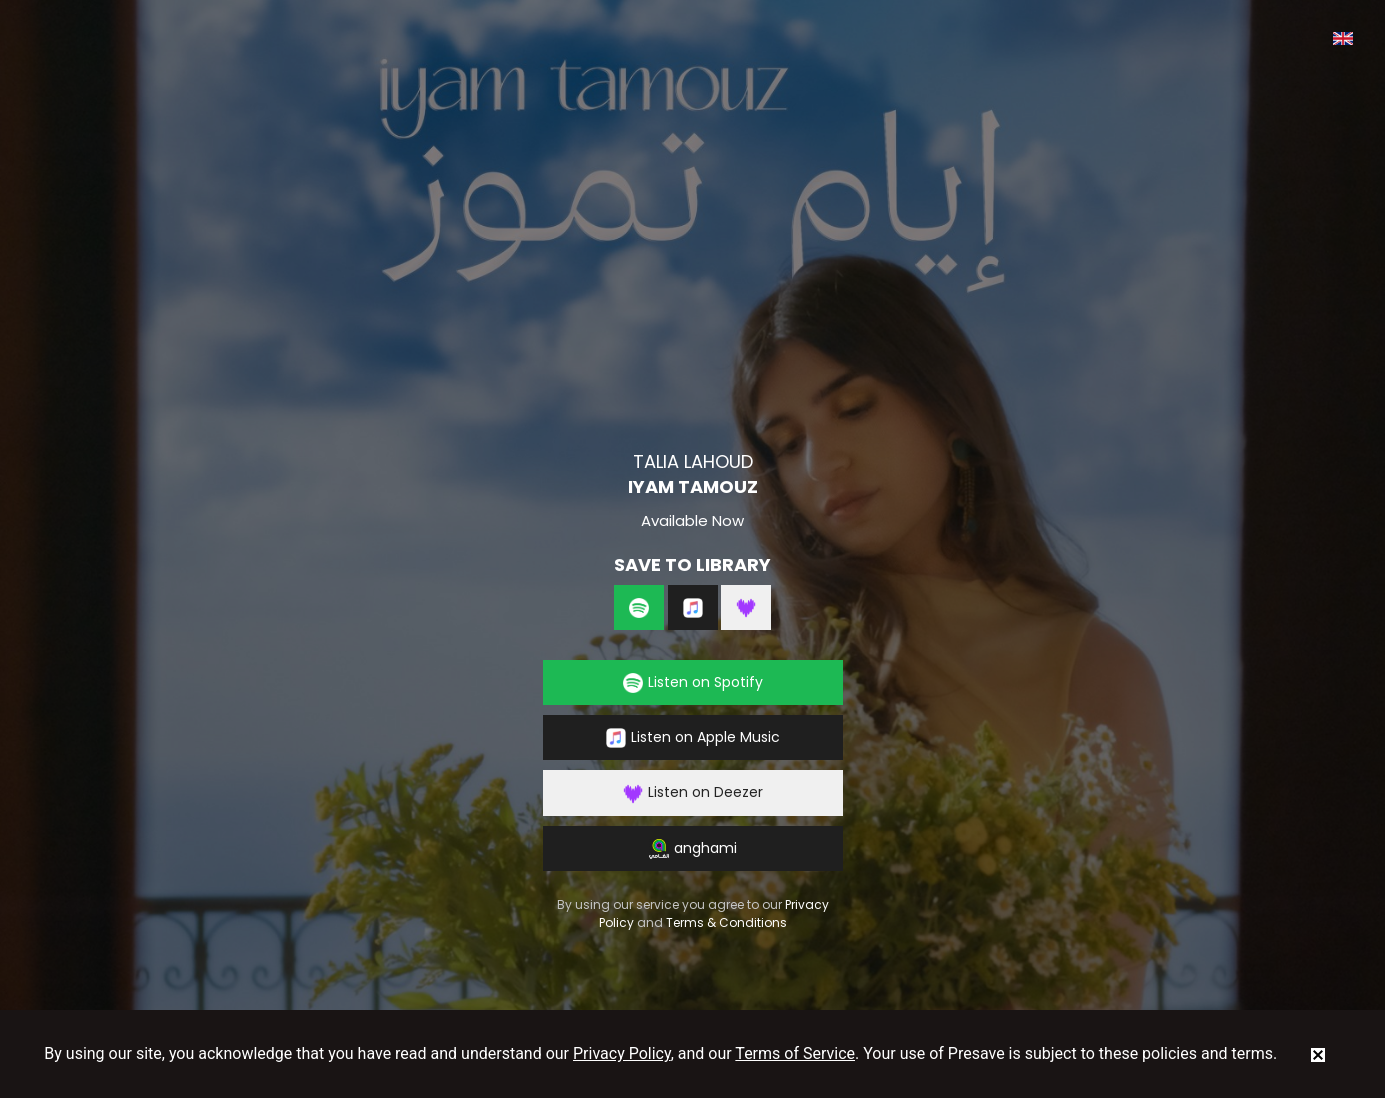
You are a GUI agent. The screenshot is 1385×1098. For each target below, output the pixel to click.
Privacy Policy (622, 1053)
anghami (693, 848)
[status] (1318, 1054)
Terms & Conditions (726, 922)
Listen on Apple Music (693, 737)
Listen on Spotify (693, 682)
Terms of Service (795, 1053)
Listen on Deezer (693, 792)
